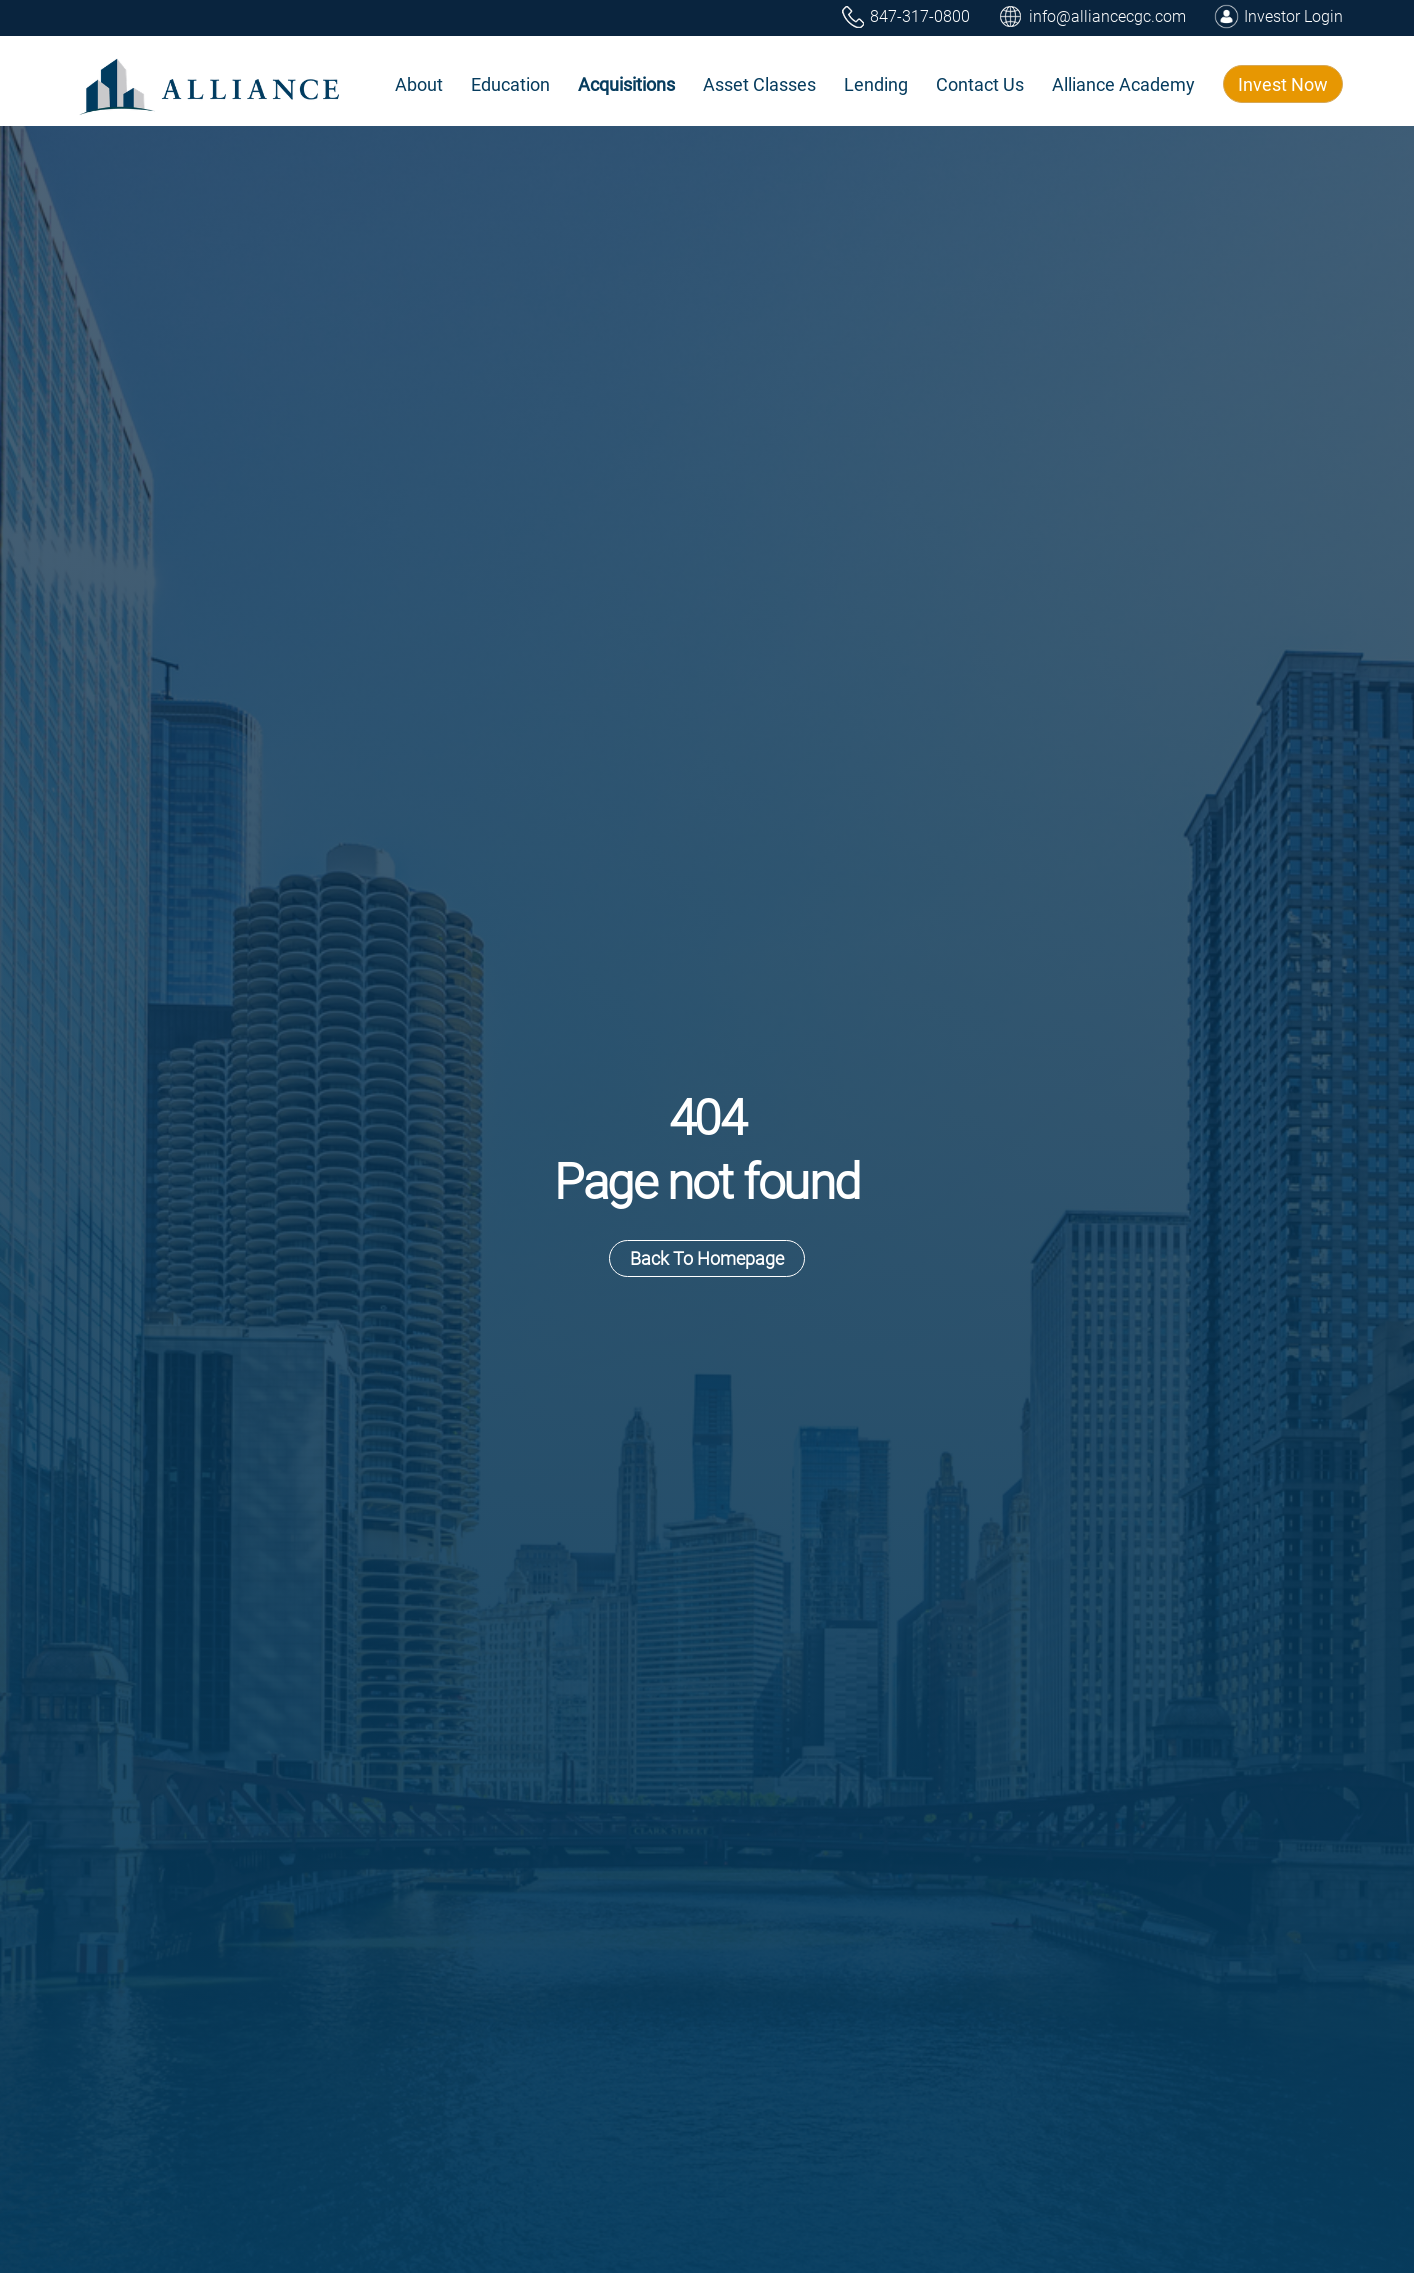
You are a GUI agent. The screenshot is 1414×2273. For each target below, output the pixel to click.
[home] (211, 84)
